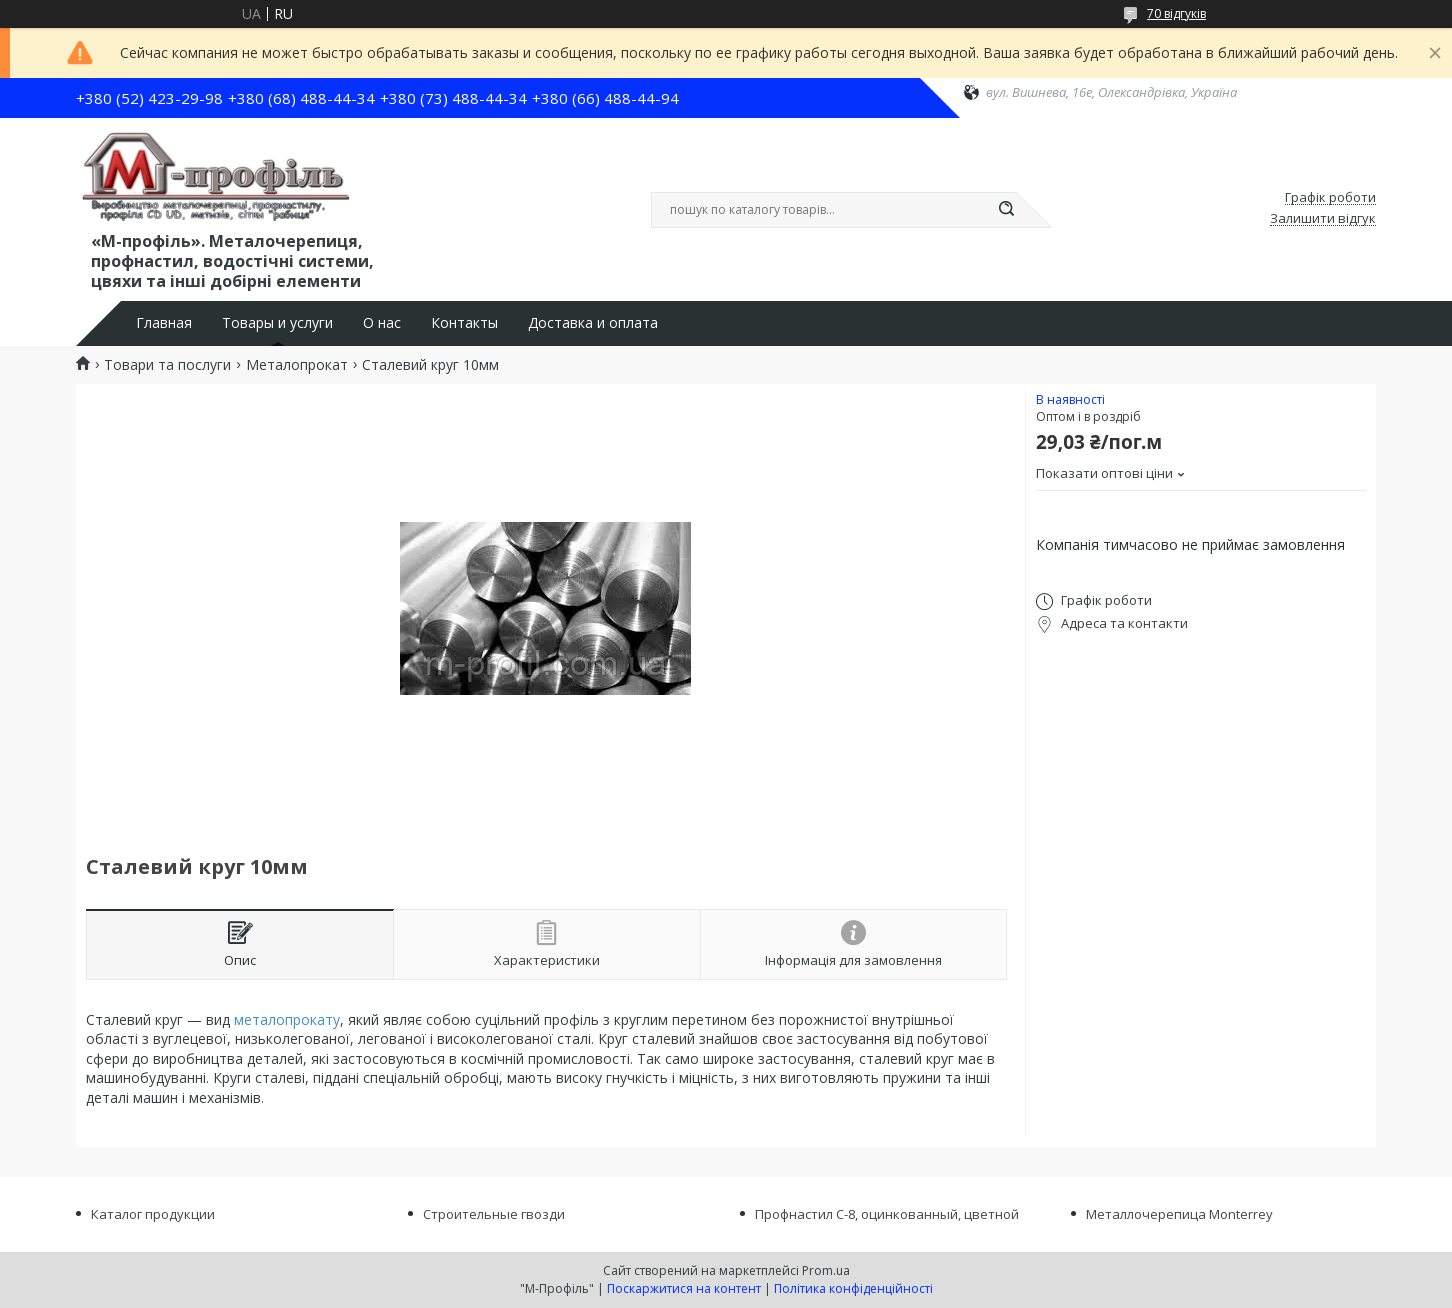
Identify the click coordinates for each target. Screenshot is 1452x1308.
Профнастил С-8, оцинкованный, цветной (887, 1214)
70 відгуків (1176, 13)
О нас (382, 323)
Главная (164, 323)
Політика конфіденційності (853, 1288)
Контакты (464, 323)
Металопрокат (297, 365)
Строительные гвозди (494, 1214)
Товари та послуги (167, 365)
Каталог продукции (153, 1214)
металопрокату (287, 1019)
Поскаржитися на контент (684, 1288)
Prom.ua (826, 1270)
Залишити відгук (1323, 219)
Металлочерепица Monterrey (1179, 1214)
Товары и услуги (277, 323)
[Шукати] (1006, 210)
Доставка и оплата (593, 323)
